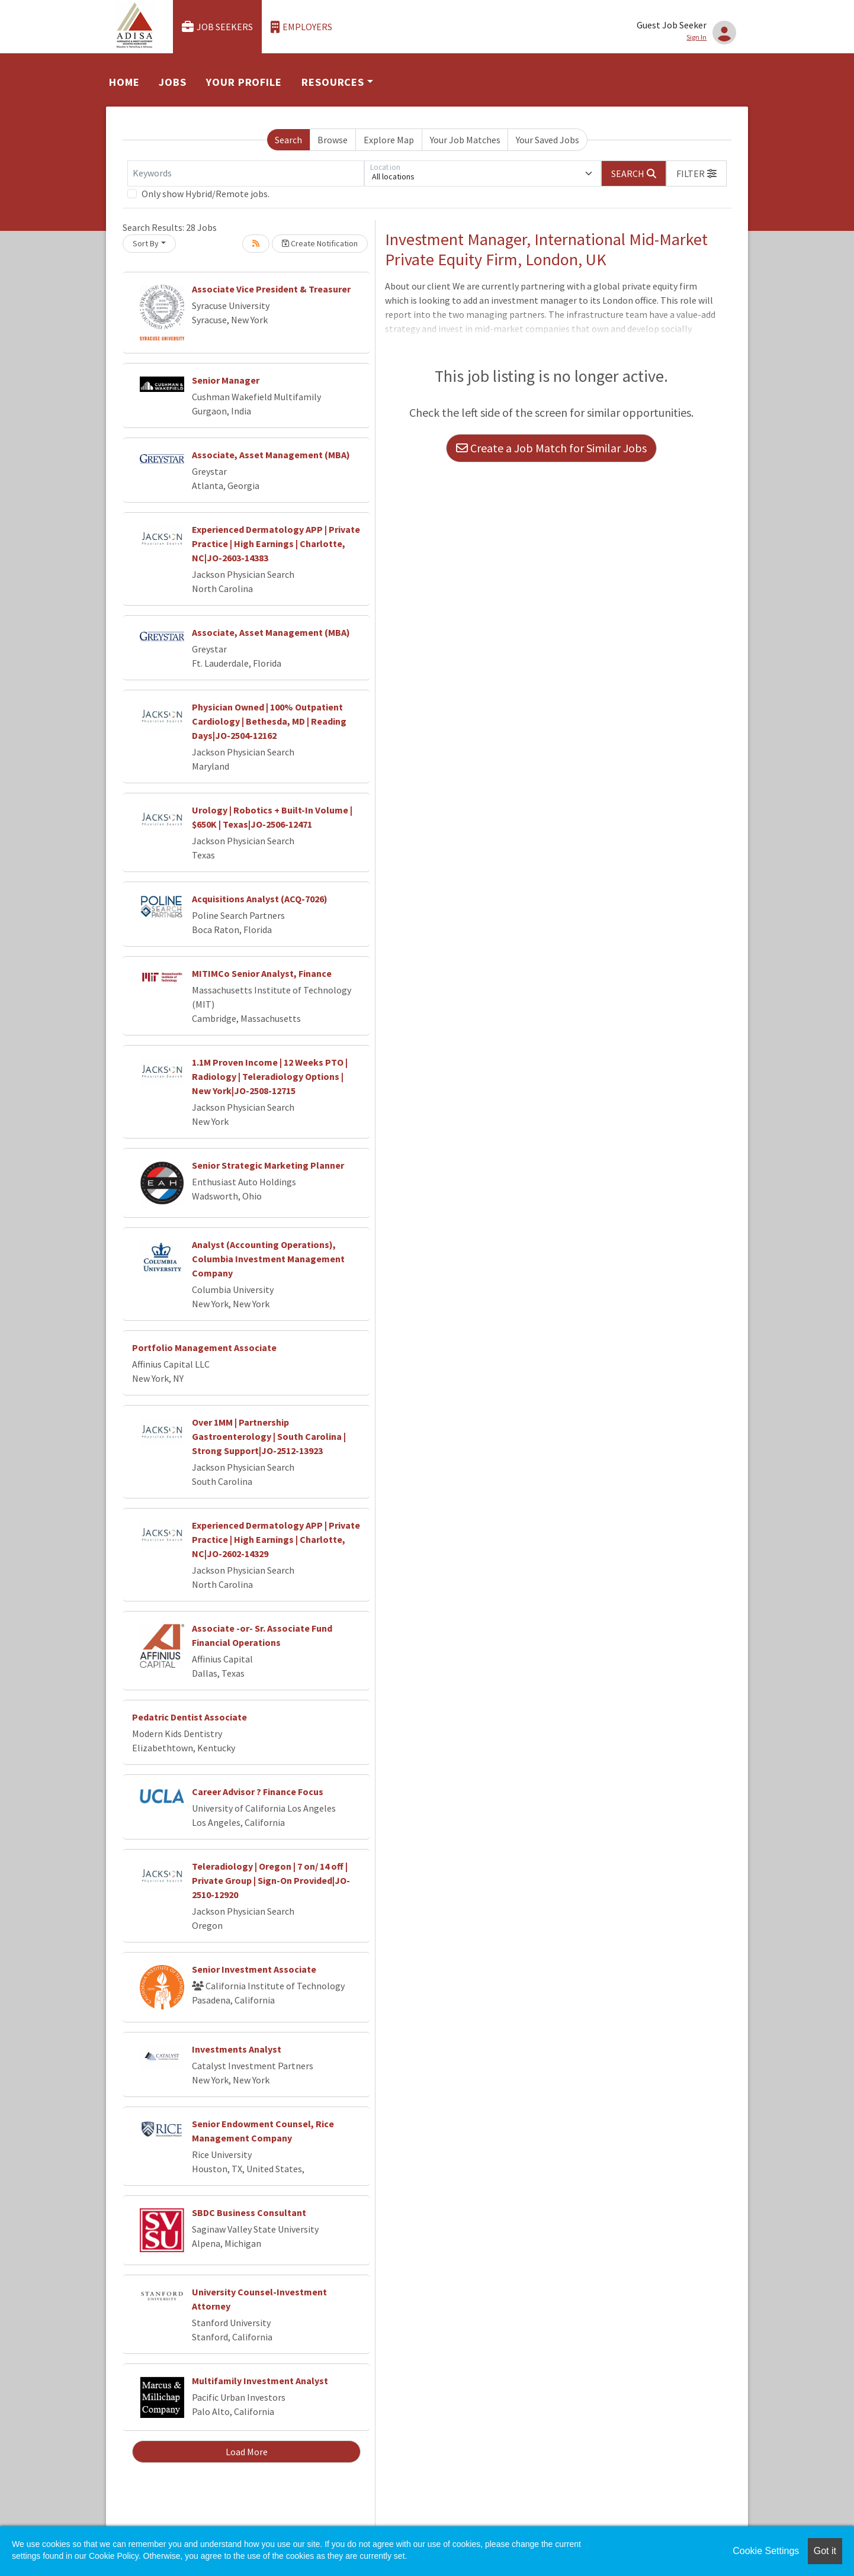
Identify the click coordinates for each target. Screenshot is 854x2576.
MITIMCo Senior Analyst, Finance (262, 973)
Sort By (146, 243)
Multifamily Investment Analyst (260, 2381)
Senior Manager (225, 380)
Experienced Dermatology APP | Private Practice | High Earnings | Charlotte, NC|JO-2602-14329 (276, 1539)
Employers (301, 27)
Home (124, 82)
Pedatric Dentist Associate (189, 1717)
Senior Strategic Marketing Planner (268, 1165)
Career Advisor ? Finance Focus (257, 1791)
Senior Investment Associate (254, 1969)
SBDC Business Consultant (249, 2212)
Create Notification (320, 243)
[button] (696, 173)
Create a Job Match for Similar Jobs (551, 447)
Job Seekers (217, 27)
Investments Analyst (236, 2049)
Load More (247, 2452)
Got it (825, 2551)
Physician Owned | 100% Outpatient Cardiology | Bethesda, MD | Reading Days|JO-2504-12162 (269, 721)
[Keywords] (245, 173)
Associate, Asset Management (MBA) (271, 455)
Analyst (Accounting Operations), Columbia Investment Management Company (268, 1259)
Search (288, 140)
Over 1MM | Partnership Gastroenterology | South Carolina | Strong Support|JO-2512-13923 (269, 1436)
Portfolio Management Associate (204, 1347)
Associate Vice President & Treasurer (271, 289)
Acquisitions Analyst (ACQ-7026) (260, 899)
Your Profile (244, 82)
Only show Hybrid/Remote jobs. (205, 194)
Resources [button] (332, 82)
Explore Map (389, 140)
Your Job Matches (465, 140)
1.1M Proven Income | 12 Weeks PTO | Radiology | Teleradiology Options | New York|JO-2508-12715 (270, 1076)
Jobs (173, 82)
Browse (332, 140)
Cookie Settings (766, 2551)
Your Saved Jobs (547, 140)
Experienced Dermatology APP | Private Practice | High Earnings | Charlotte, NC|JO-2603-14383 (276, 543)
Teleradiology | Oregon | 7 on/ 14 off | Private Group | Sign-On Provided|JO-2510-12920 (271, 1880)
